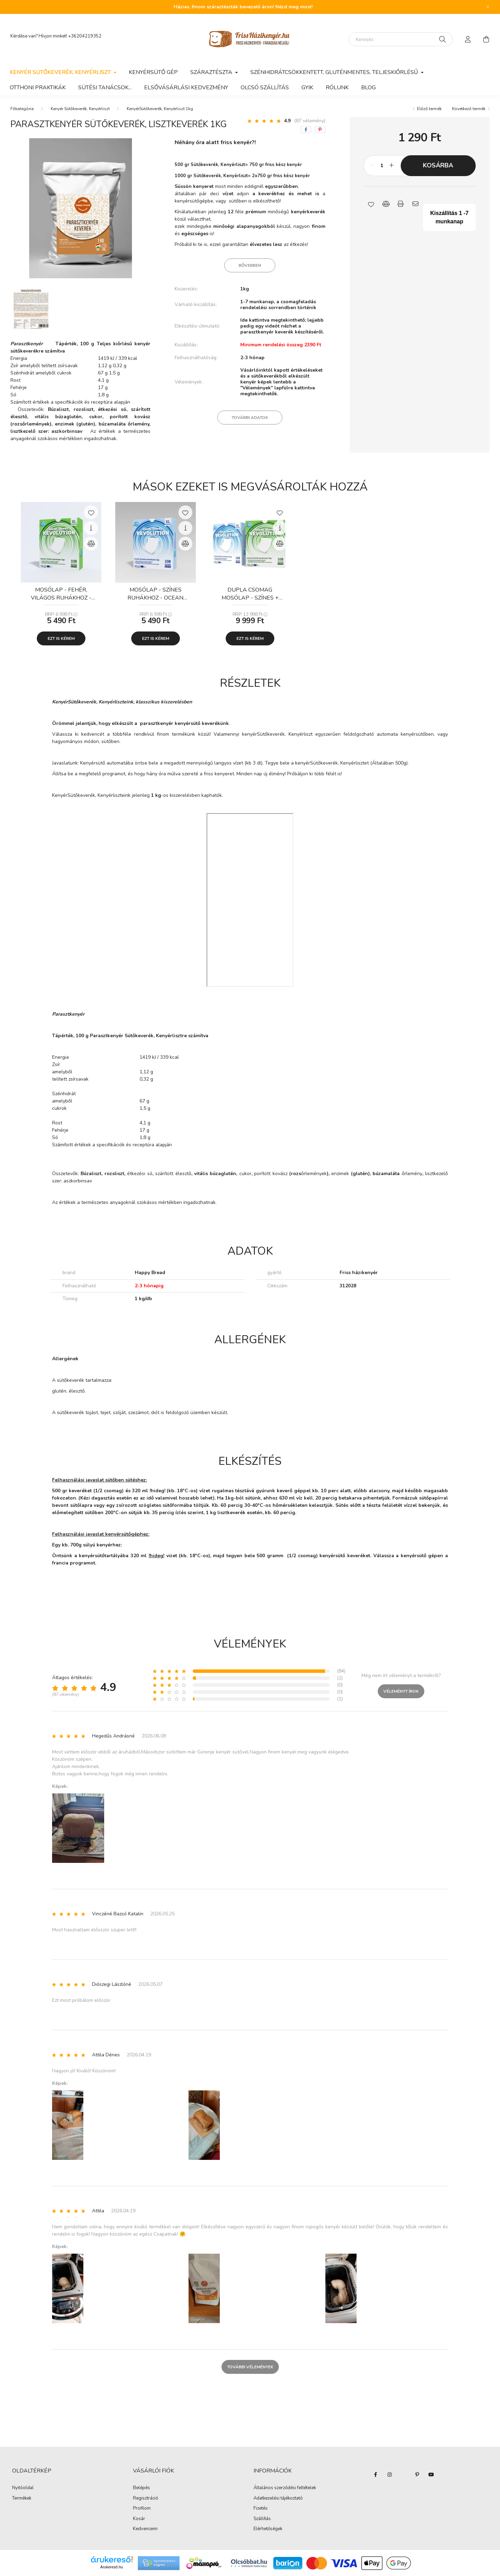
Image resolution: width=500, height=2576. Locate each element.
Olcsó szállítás (265, 87)
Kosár (139, 2519)
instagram (390, 2475)
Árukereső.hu (111, 2567)
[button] (371, 204)
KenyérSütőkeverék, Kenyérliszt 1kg (160, 109)
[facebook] (306, 129)
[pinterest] (320, 129)
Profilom (142, 2508)
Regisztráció (145, 2498)
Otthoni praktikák (38, 87)
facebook (376, 2475)
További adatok (250, 417)
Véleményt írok (401, 1691)
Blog (368, 87)
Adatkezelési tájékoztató (278, 2498)
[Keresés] (401, 39)
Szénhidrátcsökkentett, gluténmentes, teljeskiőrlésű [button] (334, 72)
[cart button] (486, 39)
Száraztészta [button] (212, 72)
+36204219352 (84, 36)
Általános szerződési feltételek (284, 2488)
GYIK (307, 87)
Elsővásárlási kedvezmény (186, 87)
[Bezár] (488, 7)
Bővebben (250, 265)
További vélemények (250, 2367)
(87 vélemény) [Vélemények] (309, 120)
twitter (403, 2475)
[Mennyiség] (382, 166)
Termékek (21, 2498)
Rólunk (337, 87)
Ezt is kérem (61, 638)
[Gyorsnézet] (91, 528)
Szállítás (262, 2519)
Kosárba (438, 165)
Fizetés (260, 2508)
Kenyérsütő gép (153, 72)
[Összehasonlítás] (91, 544)
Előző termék (429, 109)
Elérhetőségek (267, 2529)
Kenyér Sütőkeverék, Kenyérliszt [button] (61, 72)
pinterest (417, 2475)
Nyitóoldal (23, 2488)
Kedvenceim (145, 2529)
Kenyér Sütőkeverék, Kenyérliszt (80, 109)
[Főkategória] (22, 109)
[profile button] (468, 39)
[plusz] (391, 165)
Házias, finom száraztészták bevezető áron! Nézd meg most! (243, 6)
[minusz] (372, 165)
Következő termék (468, 109)
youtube (431, 2475)
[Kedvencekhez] (91, 512)
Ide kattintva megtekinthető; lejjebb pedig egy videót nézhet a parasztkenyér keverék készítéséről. (282, 326)
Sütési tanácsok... (105, 87)
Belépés (141, 2488)
